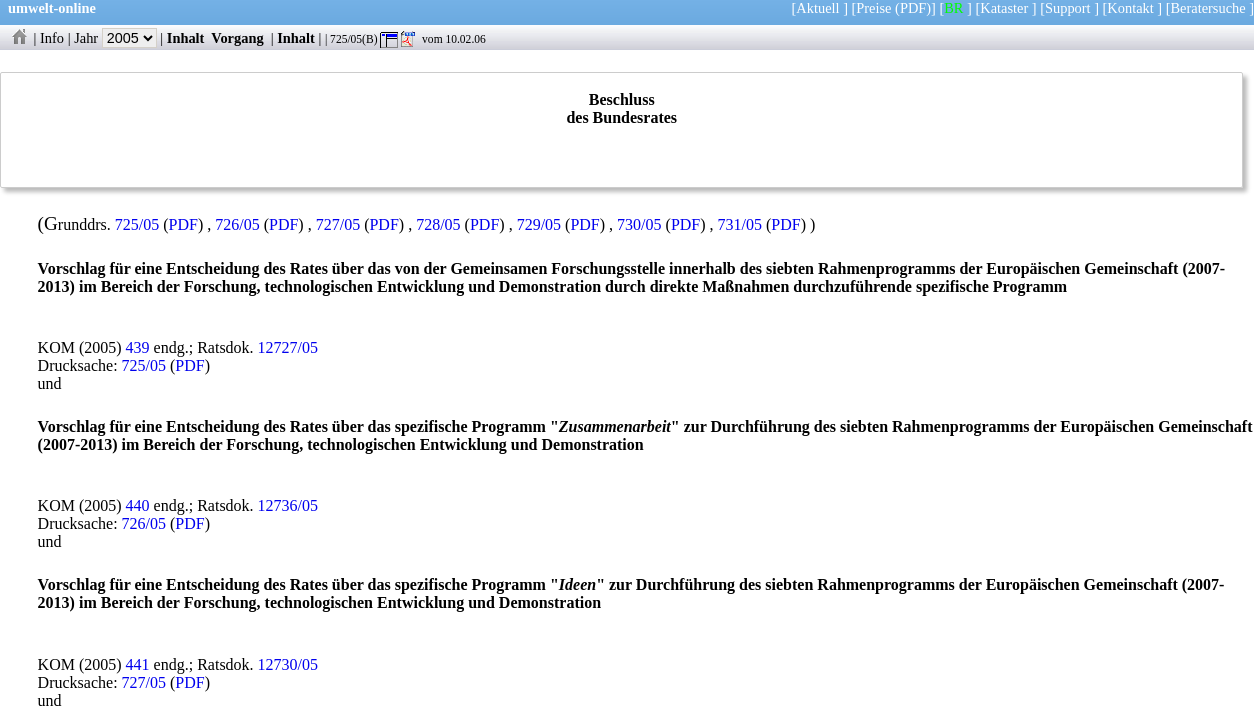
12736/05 (288, 505)
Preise (873, 8)
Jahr (115, 38)
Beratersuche (1208, 8)
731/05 (740, 224)
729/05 (539, 224)
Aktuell (817, 8)
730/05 (639, 224)
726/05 (237, 224)
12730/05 (288, 664)
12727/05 (288, 347)
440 (138, 505)
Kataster (1004, 8)
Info (52, 38)
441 (138, 664)
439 (138, 347)
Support (1068, 8)
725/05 (137, 224)
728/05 (438, 224)
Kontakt (1130, 8)
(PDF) (913, 8)
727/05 (338, 224)
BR (953, 8)
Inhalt (186, 38)
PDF (183, 224)
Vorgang (237, 38)
